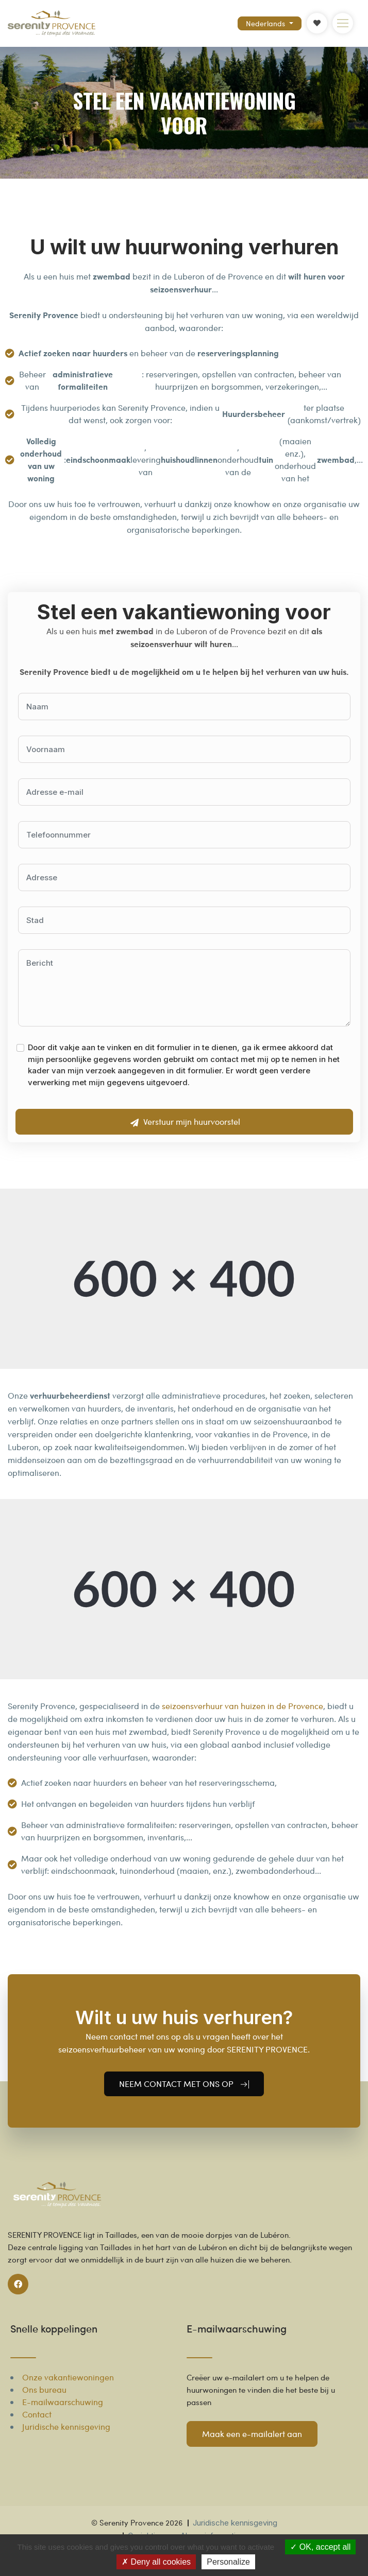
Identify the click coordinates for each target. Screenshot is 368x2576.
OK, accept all (320, 2547)
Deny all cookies (156, 2561)
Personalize (228, 2561)
